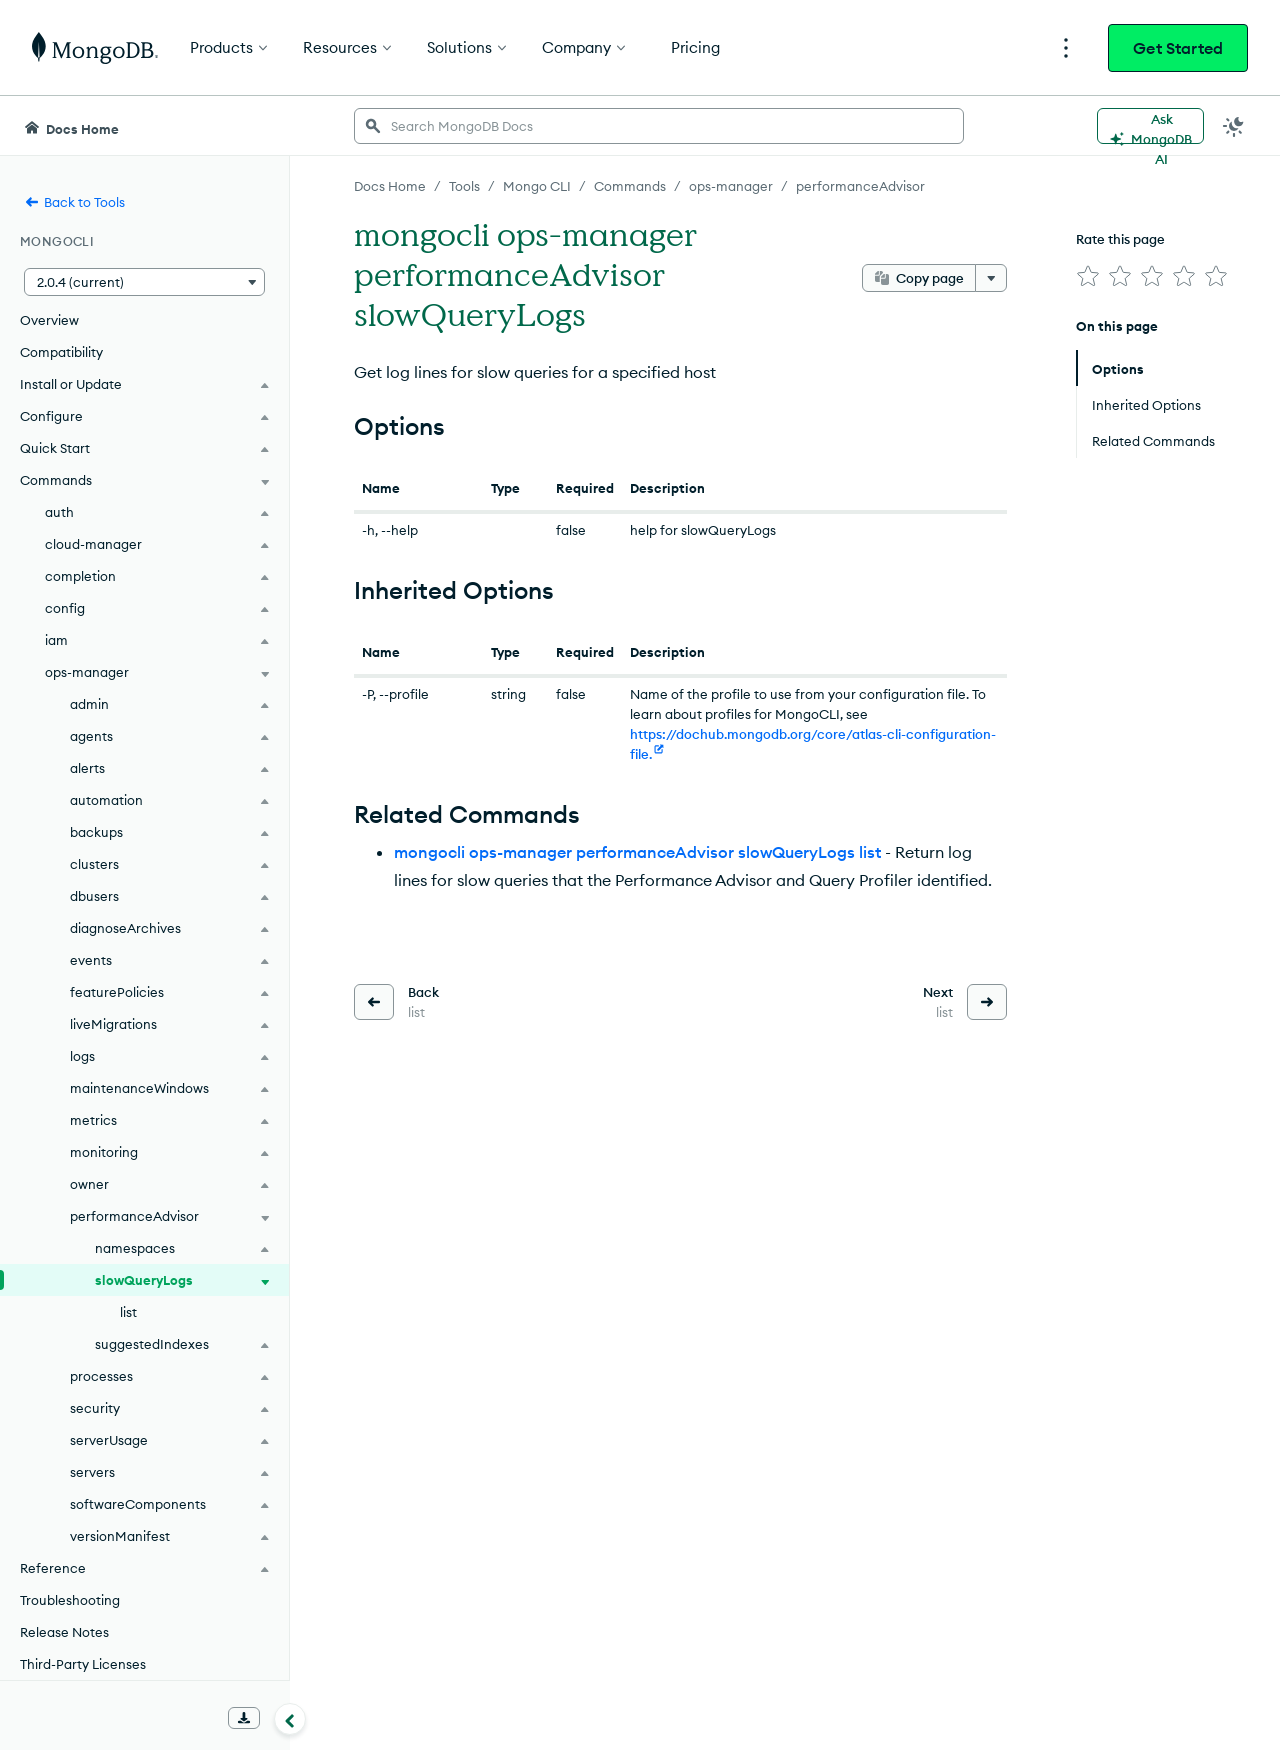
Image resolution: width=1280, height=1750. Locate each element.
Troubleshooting (70, 1600)
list (128, 1312)
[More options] (991, 278)
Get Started (1178, 48)
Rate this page (1120, 239)
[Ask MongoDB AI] (1150, 126)
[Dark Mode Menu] (1234, 126)
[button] (144, 282)
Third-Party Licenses (83, 1664)
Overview (49, 320)
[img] (1088, 276)
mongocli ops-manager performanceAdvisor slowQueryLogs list (637, 852)
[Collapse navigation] (290, 1719)
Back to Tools (74, 202)
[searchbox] (659, 126)
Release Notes (64, 1632)
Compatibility (61, 352)
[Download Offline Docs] (244, 1718)
